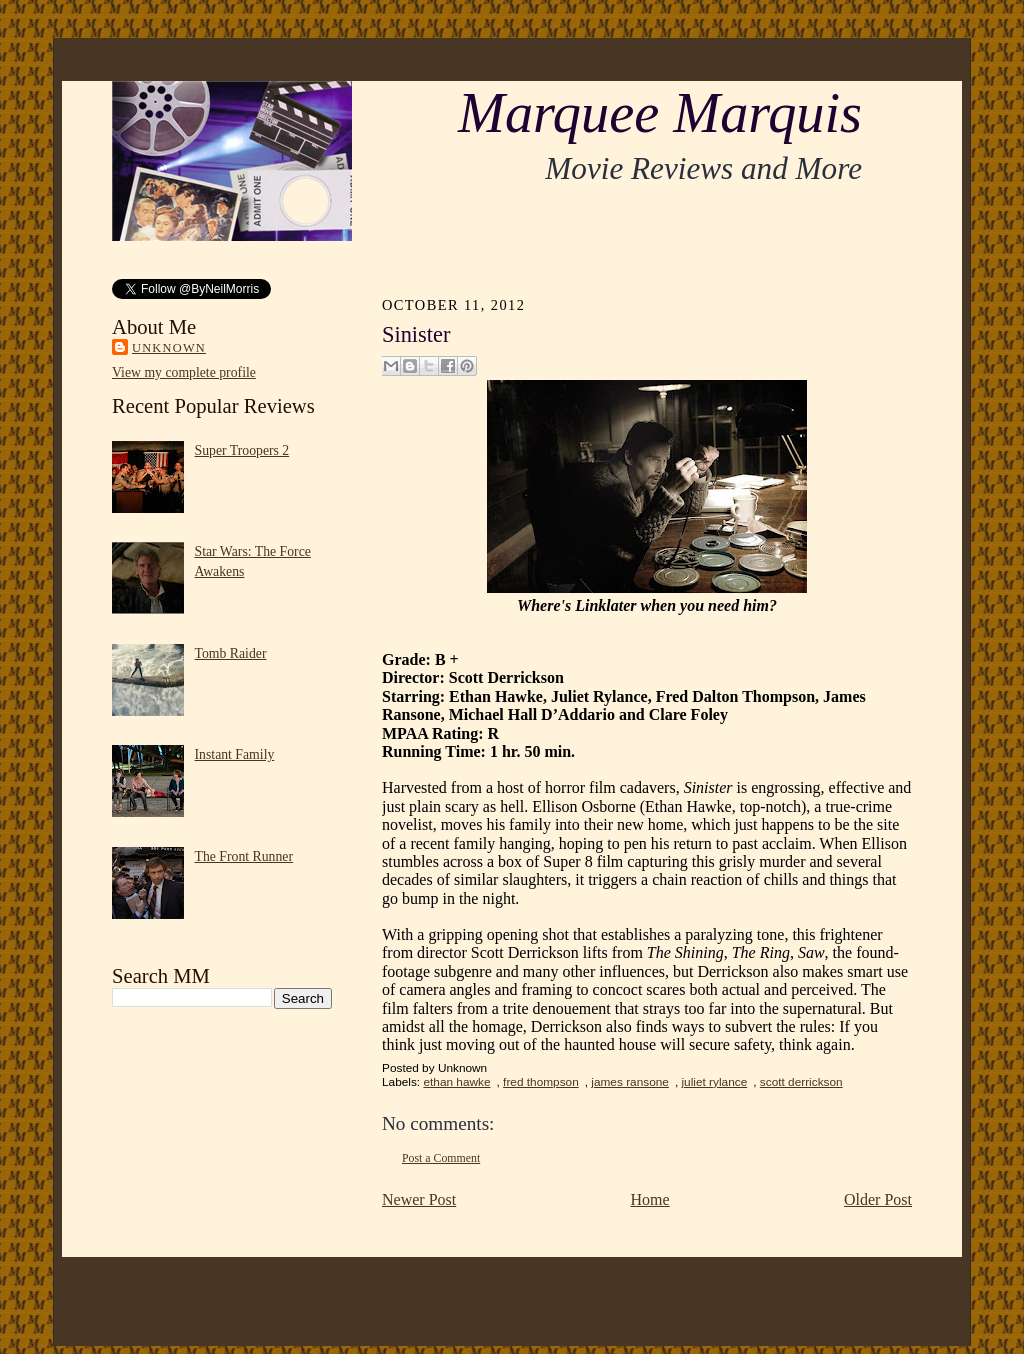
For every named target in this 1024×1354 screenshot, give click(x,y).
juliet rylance (714, 1082)
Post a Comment (441, 1158)
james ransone (630, 1082)
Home (650, 1199)
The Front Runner (244, 856)
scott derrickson (801, 1082)
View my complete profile (184, 372)
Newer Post (419, 1199)
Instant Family (235, 754)
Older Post (878, 1199)
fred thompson (541, 1082)
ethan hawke (456, 1082)
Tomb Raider (231, 653)
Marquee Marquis (660, 113)
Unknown (169, 348)
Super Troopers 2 (242, 450)
